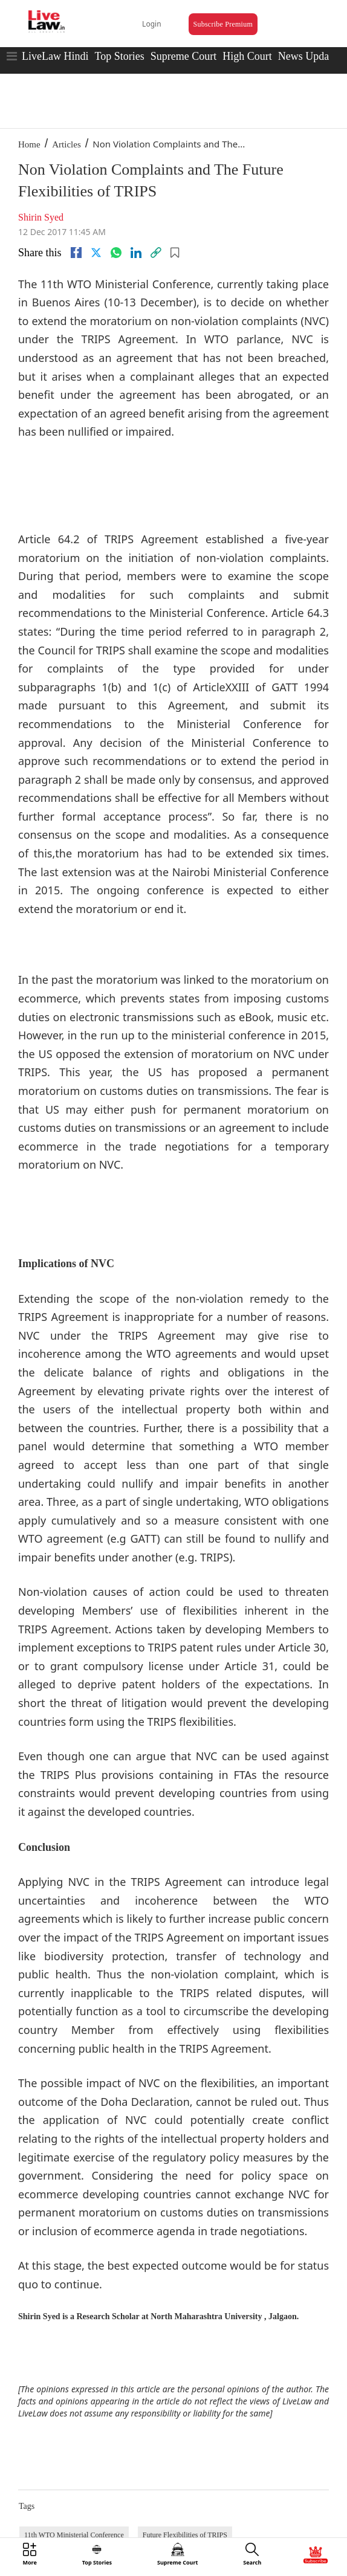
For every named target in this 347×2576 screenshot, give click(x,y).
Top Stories (119, 56)
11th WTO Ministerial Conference (74, 2535)
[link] (156, 252)
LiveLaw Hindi (55, 56)
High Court (247, 56)
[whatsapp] (116, 252)
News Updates (309, 56)
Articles (66, 144)
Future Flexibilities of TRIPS (185, 2535)
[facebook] (76, 252)
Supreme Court (184, 56)
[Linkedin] (136, 252)
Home (29, 144)
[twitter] (96, 252)
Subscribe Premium (223, 24)
